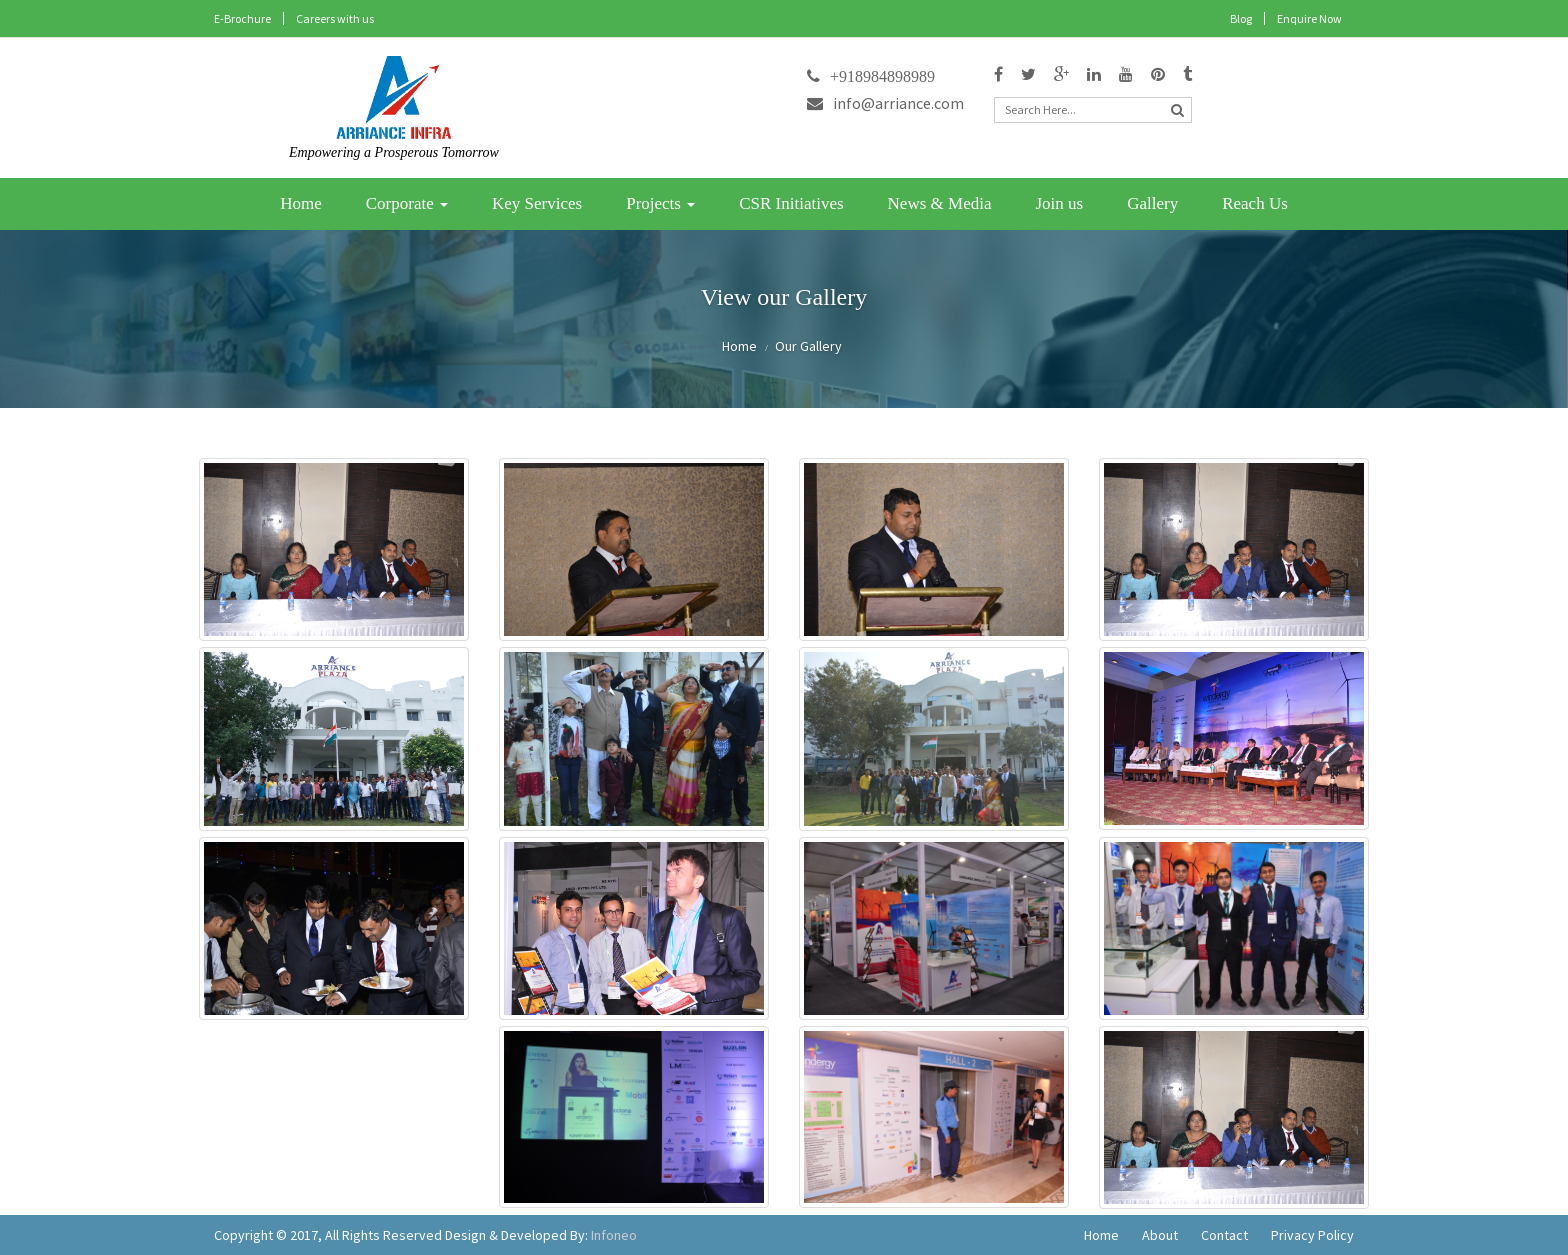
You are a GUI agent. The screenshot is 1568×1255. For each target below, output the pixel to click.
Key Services (537, 203)
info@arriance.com (885, 103)
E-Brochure (242, 18)
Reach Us (1255, 203)
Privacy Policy (1312, 1235)
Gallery (1152, 203)
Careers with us (335, 18)
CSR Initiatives (791, 203)
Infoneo (614, 1235)
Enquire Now (1309, 18)
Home (301, 203)
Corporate (407, 203)
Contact (1224, 1235)
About (1160, 1235)
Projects (660, 203)
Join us (1059, 203)
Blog (1241, 18)
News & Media (940, 203)
